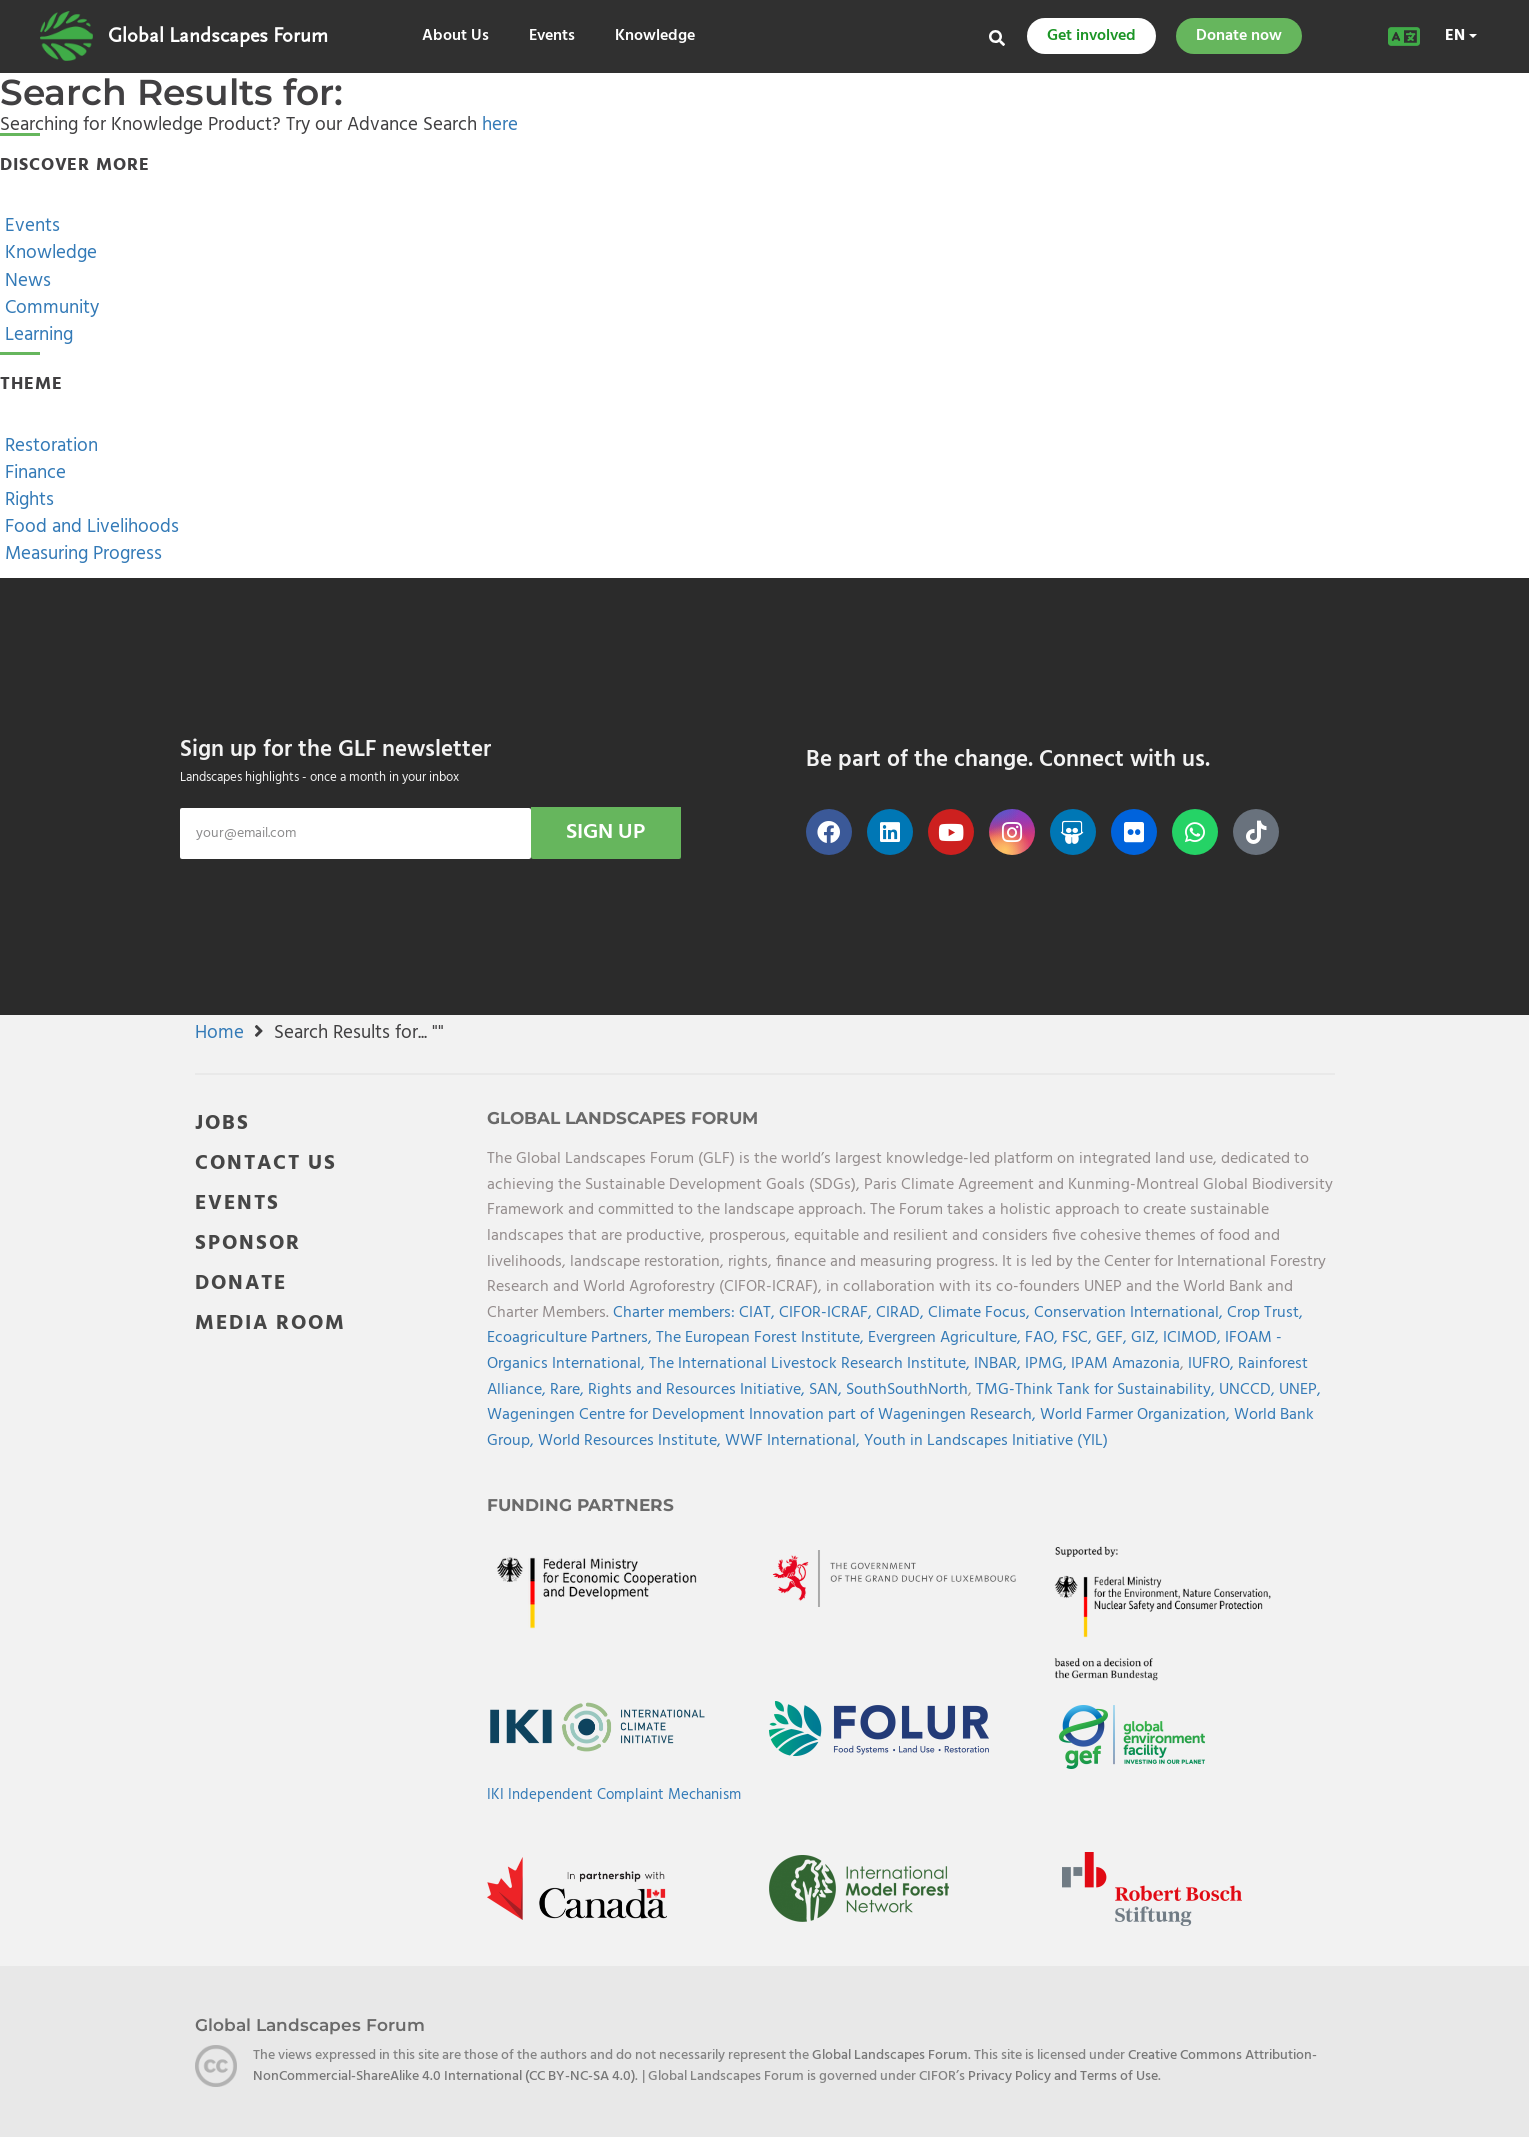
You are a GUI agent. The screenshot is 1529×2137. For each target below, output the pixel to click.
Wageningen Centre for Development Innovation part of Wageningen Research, (763, 1415)
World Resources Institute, (631, 1441)
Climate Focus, (981, 1313)
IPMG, (1048, 1364)
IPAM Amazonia (1125, 1364)
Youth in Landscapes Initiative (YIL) (986, 1441)
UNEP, (1300, 1390)
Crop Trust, (1265, 1313)
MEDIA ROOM (270, 1323)
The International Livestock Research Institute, (811, 1364)
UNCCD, (1249, 1390)
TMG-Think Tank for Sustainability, (1097, 1390)
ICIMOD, (1194, 1338)
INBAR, (999, 1364)
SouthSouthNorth (907, 1390)
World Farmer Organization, (1137, 1415)
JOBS (222, 1123)
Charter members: (674, 1313)
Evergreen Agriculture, (946, 1338)
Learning (36, 335)
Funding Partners (580, 1505)
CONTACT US (266, 1163)
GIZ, (1147, 1338)
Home (219, 1033)
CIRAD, (902, 1313)
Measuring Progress (81, 554)
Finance (33, 473)
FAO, (1043, 1338)
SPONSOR (248, 1243)
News (25, 281)
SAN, (827, 1390)
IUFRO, (1213, 1364)
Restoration (49, 446)
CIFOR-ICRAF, (827, 1313)
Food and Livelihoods (89, 527)
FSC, (1079, 1338)
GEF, (1113, 1338)
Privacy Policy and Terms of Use (1063, 2076)
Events (552, 36)
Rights (27, 500)
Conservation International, (1130, 1313)
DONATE (241, 1283)
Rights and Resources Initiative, (698, 1390)
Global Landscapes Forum (218, 36)
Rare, (569, 1390)
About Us (455, 36)
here (500, 125)
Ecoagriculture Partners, (571, 1338)
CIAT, (759, 1313)
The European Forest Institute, (762, 1338)
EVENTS (237, 1203)
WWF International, (794, 1441)
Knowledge (655, 36)
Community (49, 308)
